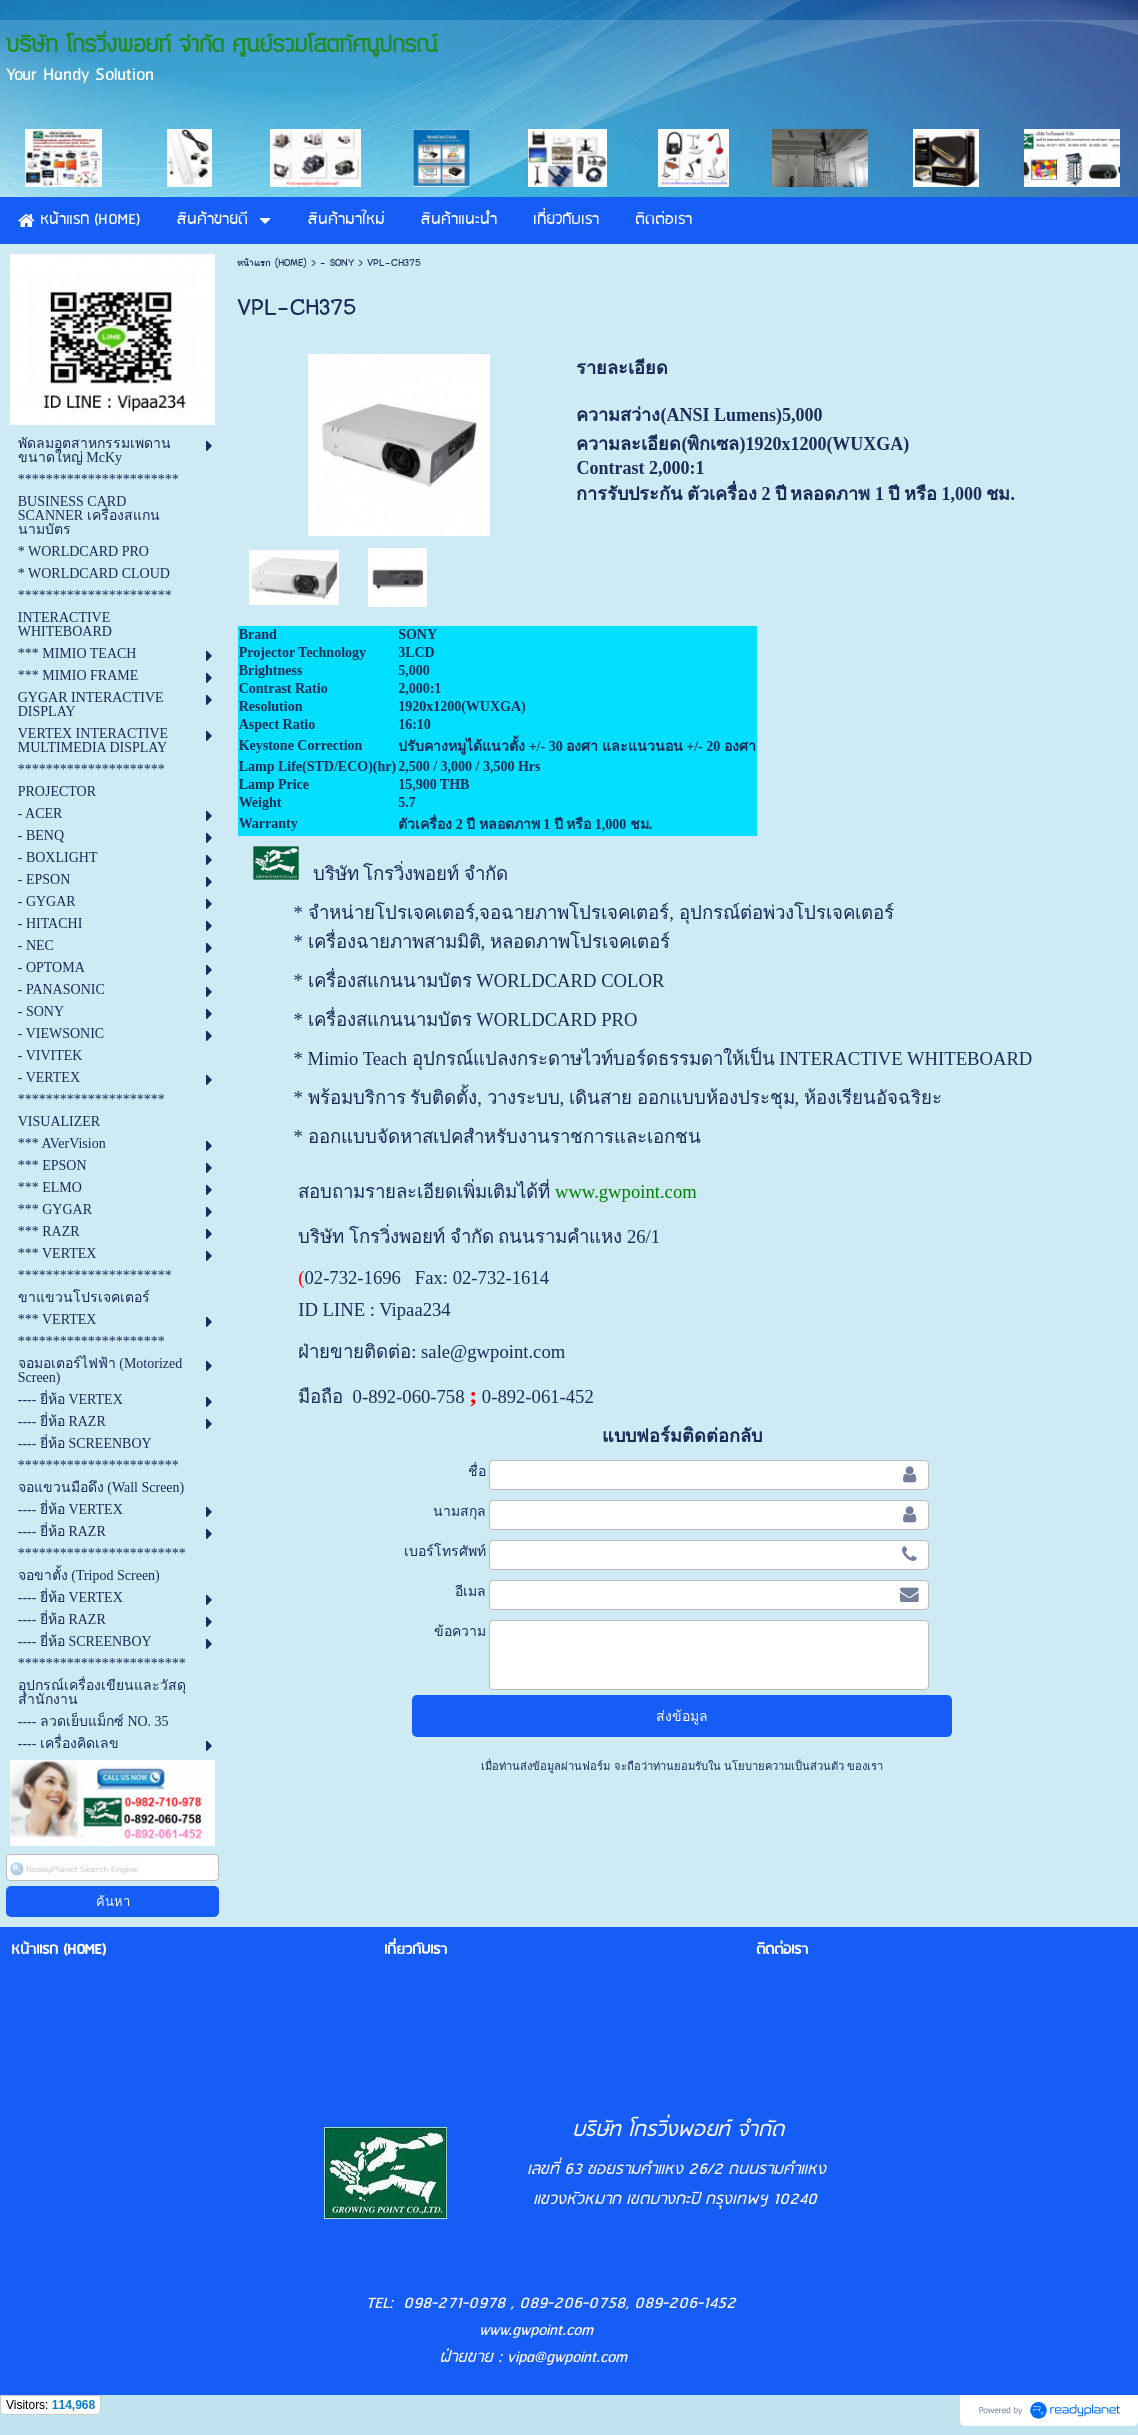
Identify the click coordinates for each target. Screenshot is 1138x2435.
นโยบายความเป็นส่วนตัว (784, 1766)
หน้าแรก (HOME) (272, 263)
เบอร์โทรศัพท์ (445, 1551)
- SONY (337, 263)
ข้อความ (460, 1631)
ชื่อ (477, 1471)
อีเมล (470, 1591)
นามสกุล (459, 1511)
